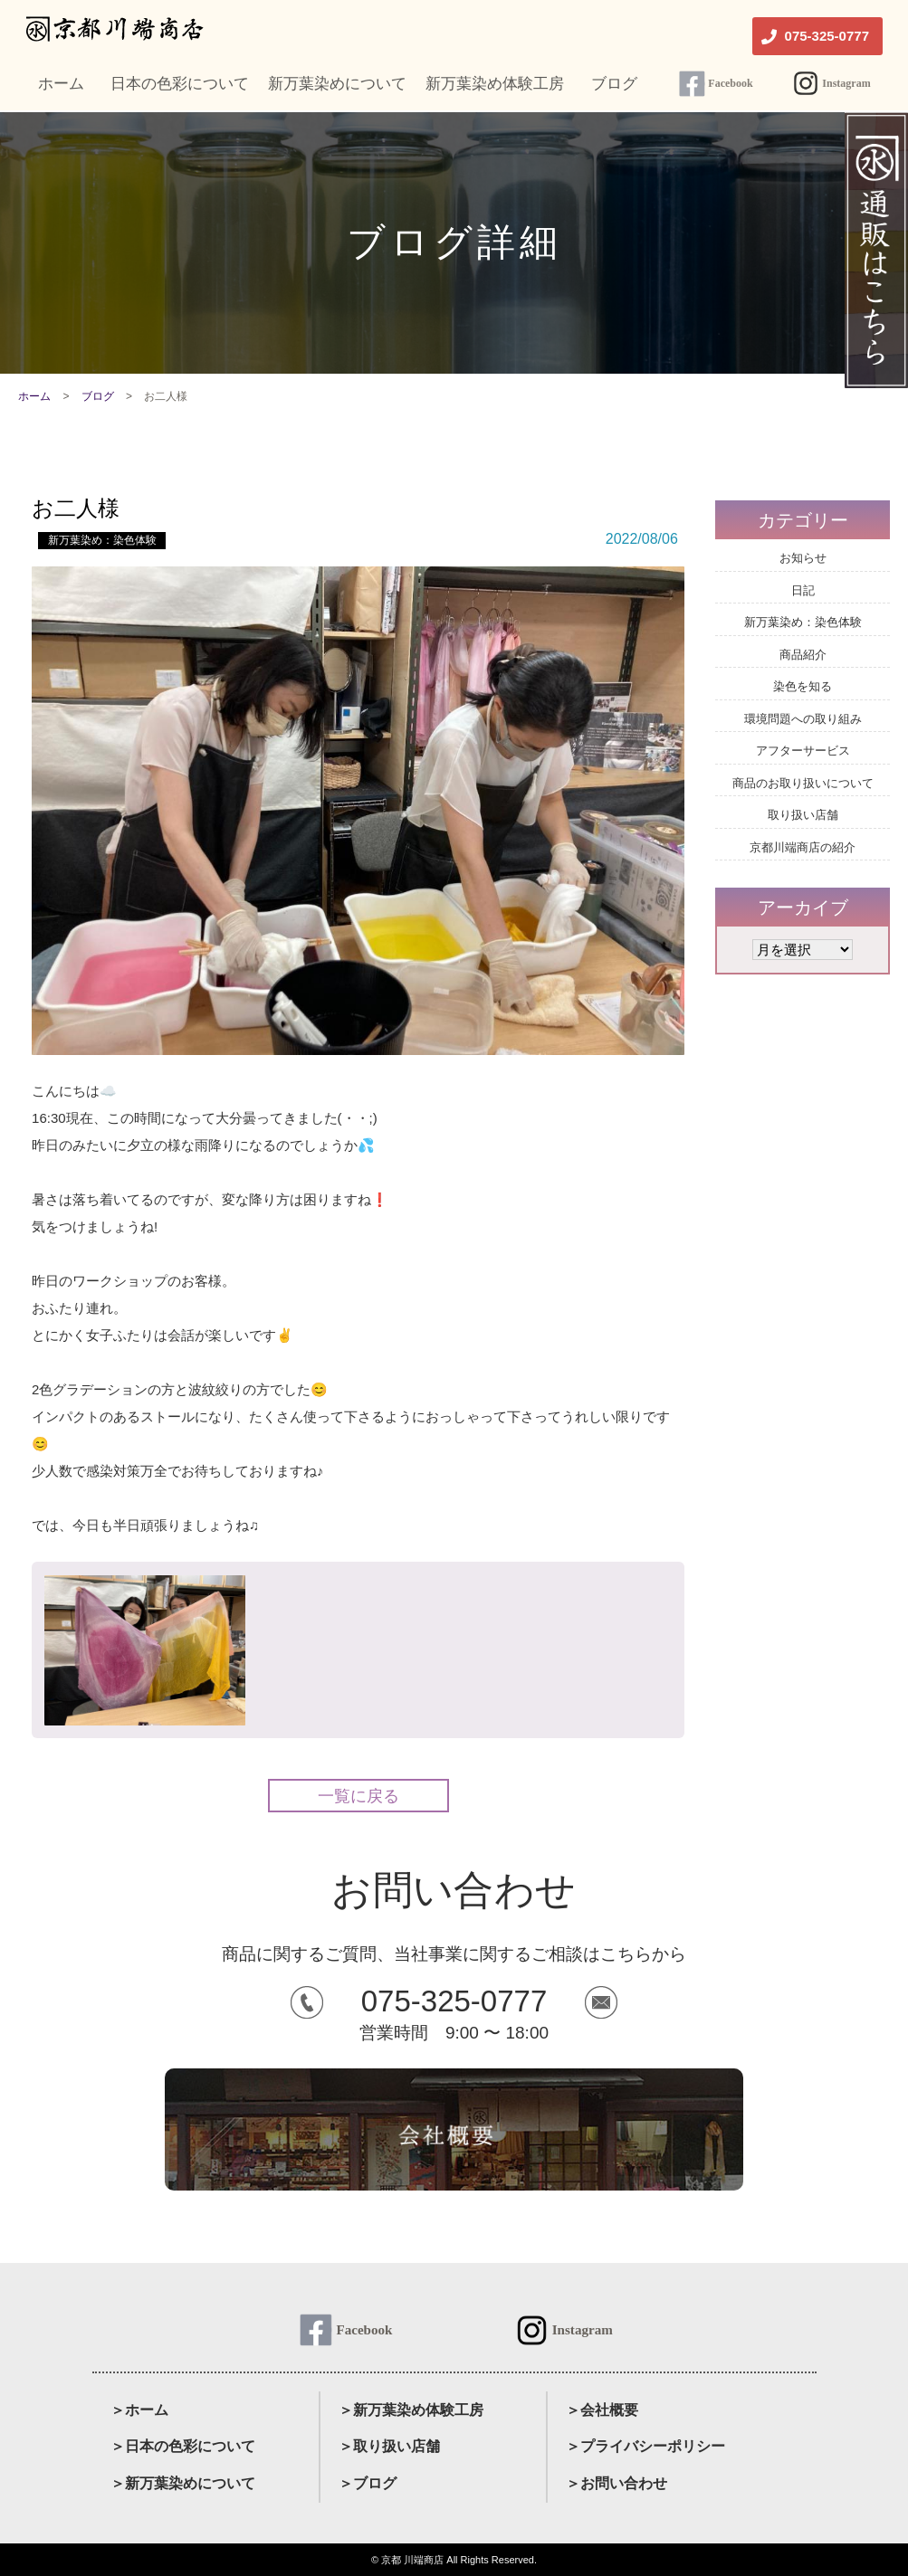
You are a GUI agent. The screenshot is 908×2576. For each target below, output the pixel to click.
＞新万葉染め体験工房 (411, 2410)
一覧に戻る (358, 1796)
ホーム (34, 396)
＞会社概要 (602, 2410)
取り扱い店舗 (803, 815)
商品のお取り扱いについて (803, 783)
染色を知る (802, 686)
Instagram (846, 83)
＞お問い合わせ (616, 2483)
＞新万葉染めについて (182, 2483)
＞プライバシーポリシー (645, 2446)
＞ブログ (368, 2483)
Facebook (730, 83)
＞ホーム (139, 2410)
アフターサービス (803, 750)
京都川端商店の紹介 (802, 847)
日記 (803, 590)
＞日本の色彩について (182, 2446)
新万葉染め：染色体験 (102, 540)
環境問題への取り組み (803, 719)
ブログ (97, 396)
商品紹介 (803, 654)
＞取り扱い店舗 (389, 2446)
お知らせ (803, 558)
